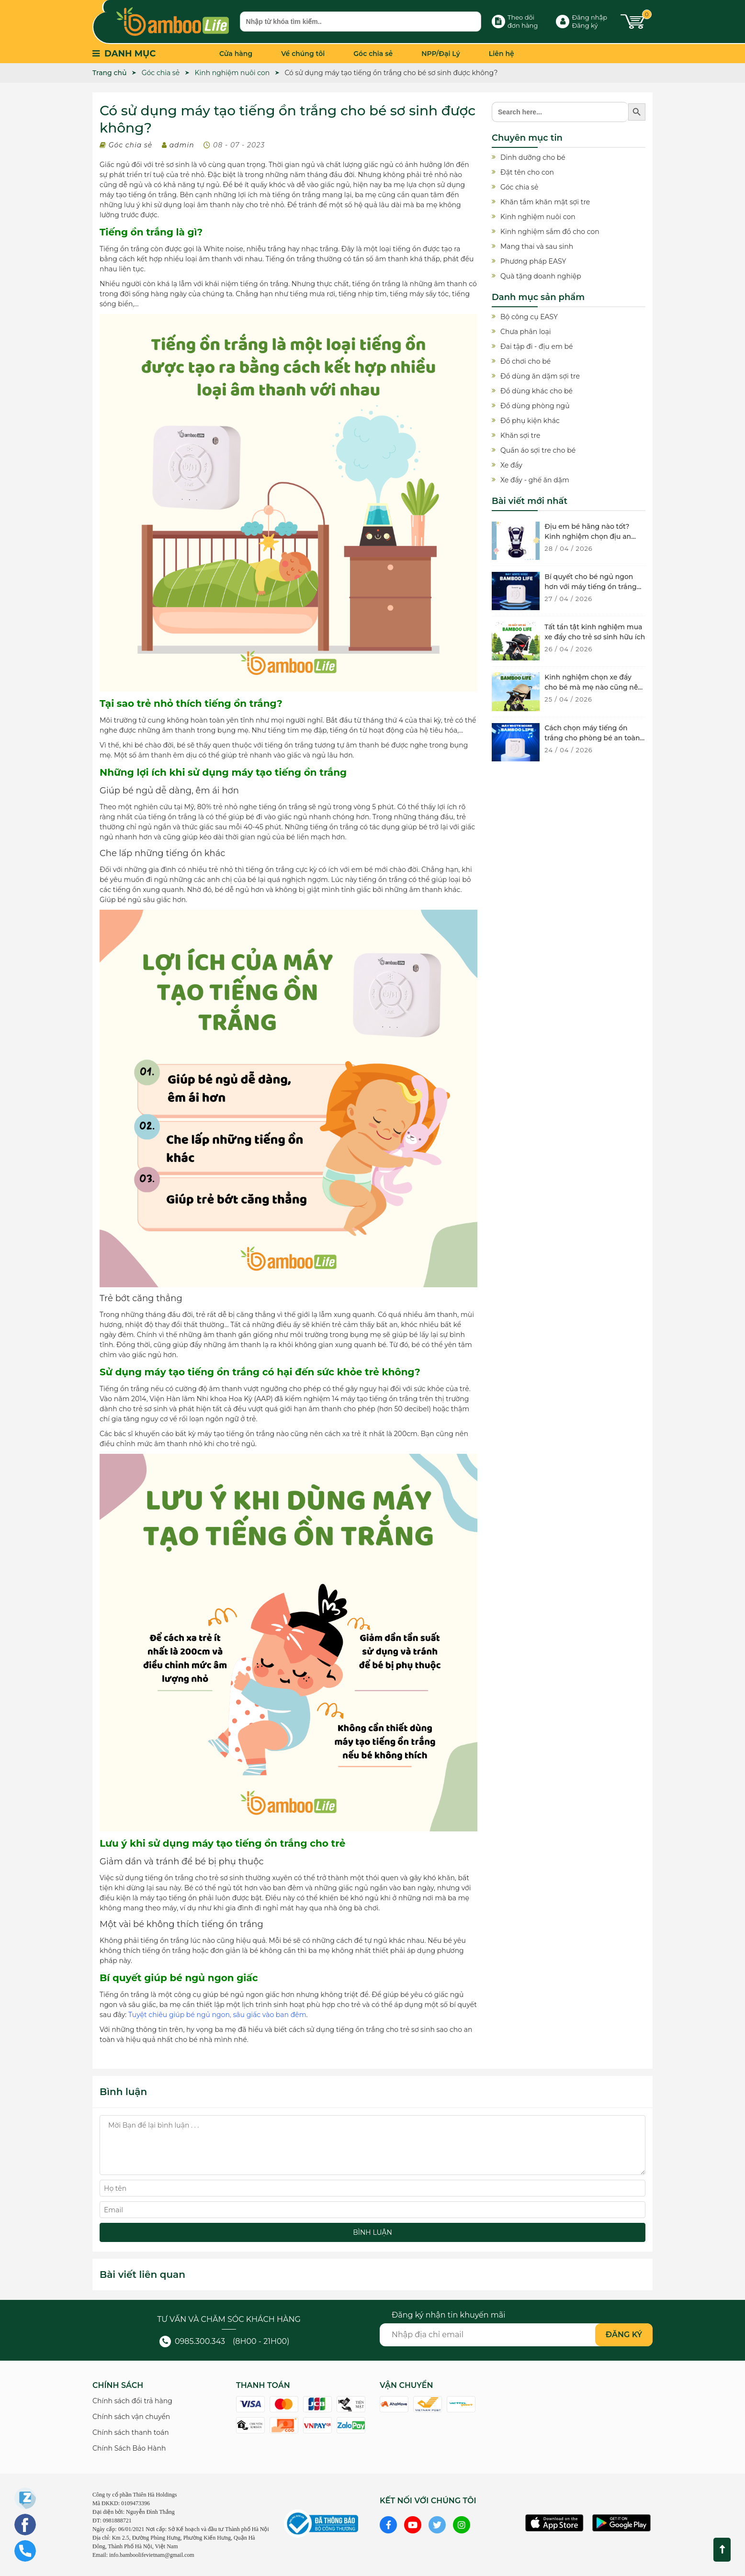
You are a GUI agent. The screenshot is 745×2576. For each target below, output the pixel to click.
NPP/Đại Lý (440, 53)
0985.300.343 (192, 2341)
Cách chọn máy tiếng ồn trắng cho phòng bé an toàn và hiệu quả (592, 738)
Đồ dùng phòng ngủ (535, 405)
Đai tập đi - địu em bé (536, 346)
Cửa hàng (235, 53)
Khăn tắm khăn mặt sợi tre (545, 202)
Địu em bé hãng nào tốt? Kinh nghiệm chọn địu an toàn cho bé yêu (587, 536)
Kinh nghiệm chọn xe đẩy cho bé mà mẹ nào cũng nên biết (593, 687)
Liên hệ (501, 53)
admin (181, 145)
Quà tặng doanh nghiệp (540, 276)
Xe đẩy (511, 465)
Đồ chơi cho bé (525, 361)
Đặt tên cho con (527, 172)
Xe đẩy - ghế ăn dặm (534, 480)
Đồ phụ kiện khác (530, 420)
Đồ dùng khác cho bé (536, 391)
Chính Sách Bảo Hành (129, 2448)
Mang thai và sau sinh (536, 246)
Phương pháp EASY (533, 261)
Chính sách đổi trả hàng (132, 2401)
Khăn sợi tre (520, 435)
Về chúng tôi (303, 53)
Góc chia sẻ (373, 53)
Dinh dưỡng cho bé (532, 157)
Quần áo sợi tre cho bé (538, 450)
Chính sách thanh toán (130, 2432)
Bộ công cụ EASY (529, 316)
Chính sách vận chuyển (131, 2416)
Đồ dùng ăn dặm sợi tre (540, 376)
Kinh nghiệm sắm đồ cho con (549, 231)
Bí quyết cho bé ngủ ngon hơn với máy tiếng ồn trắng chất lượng (590, 586)
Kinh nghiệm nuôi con (538, 216)
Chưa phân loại (525, 331)
